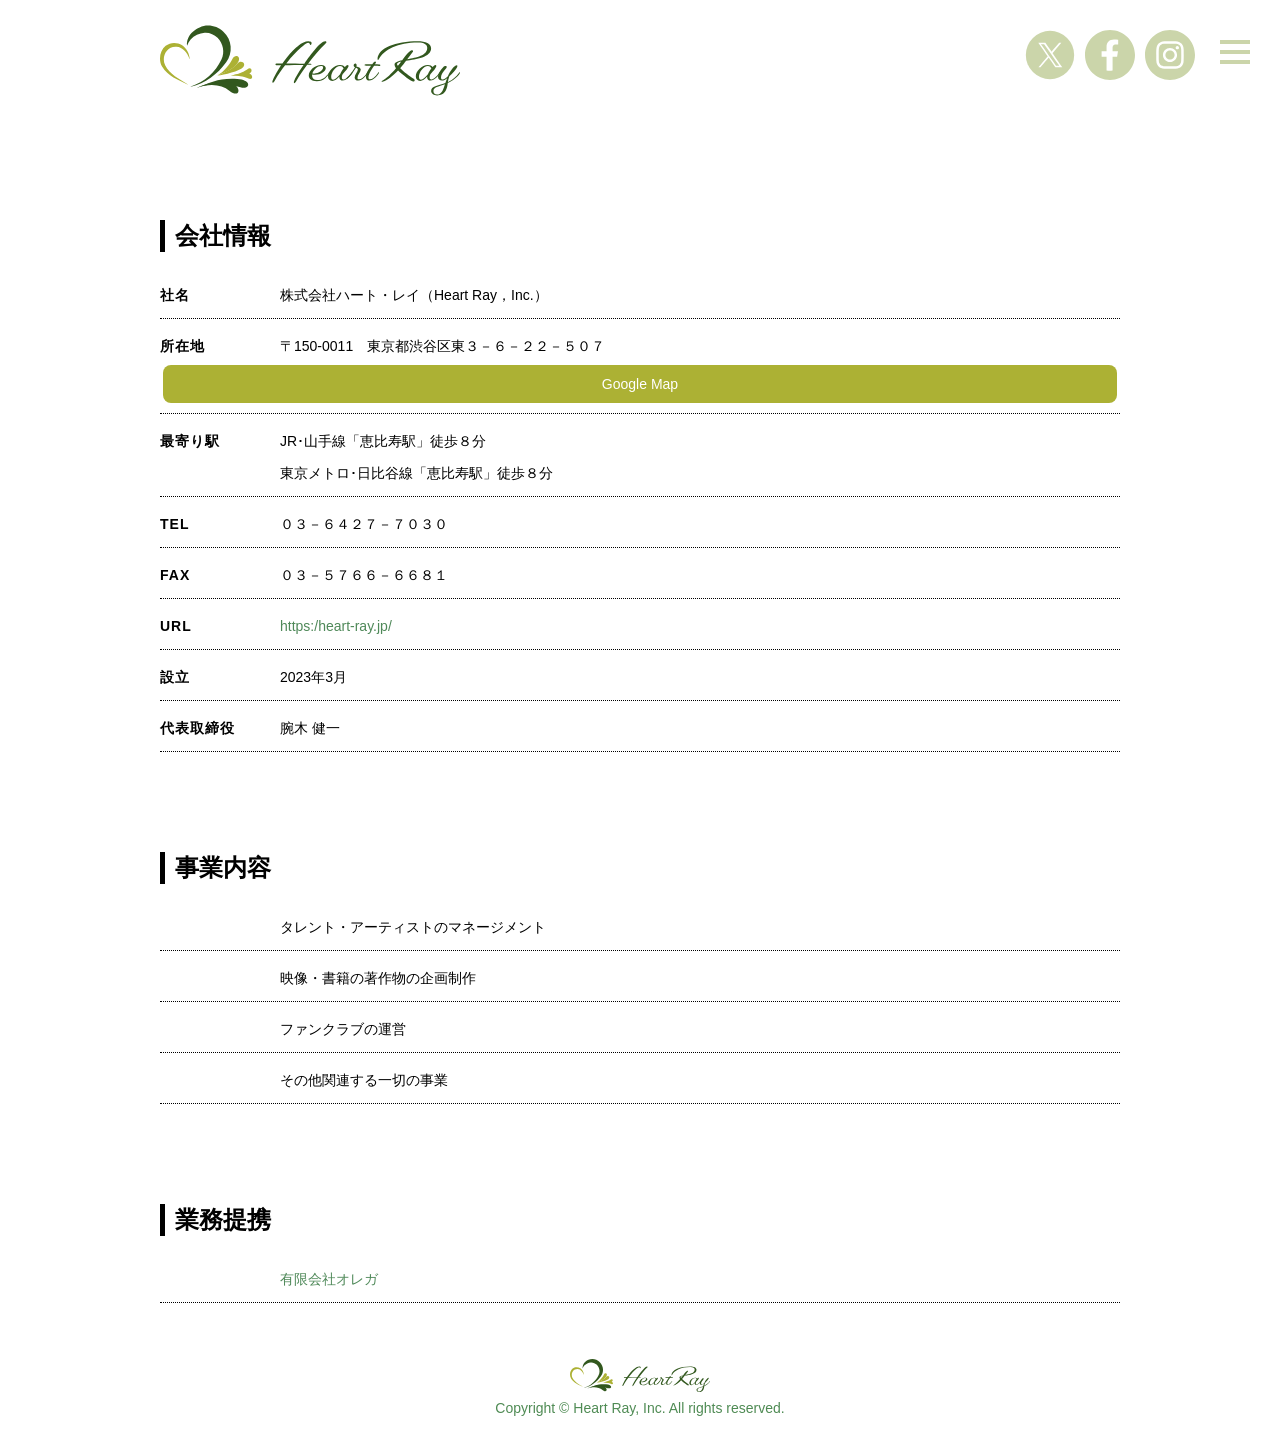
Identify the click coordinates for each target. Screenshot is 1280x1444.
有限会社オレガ (329, 1279)
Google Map (640, 384)
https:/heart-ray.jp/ (336, 626)
